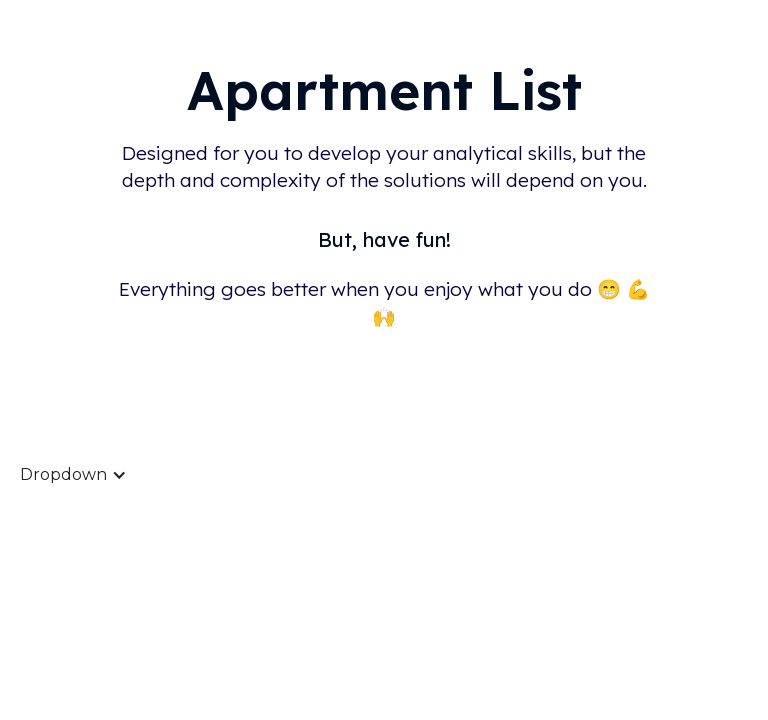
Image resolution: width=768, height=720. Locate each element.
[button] (73, 475)
